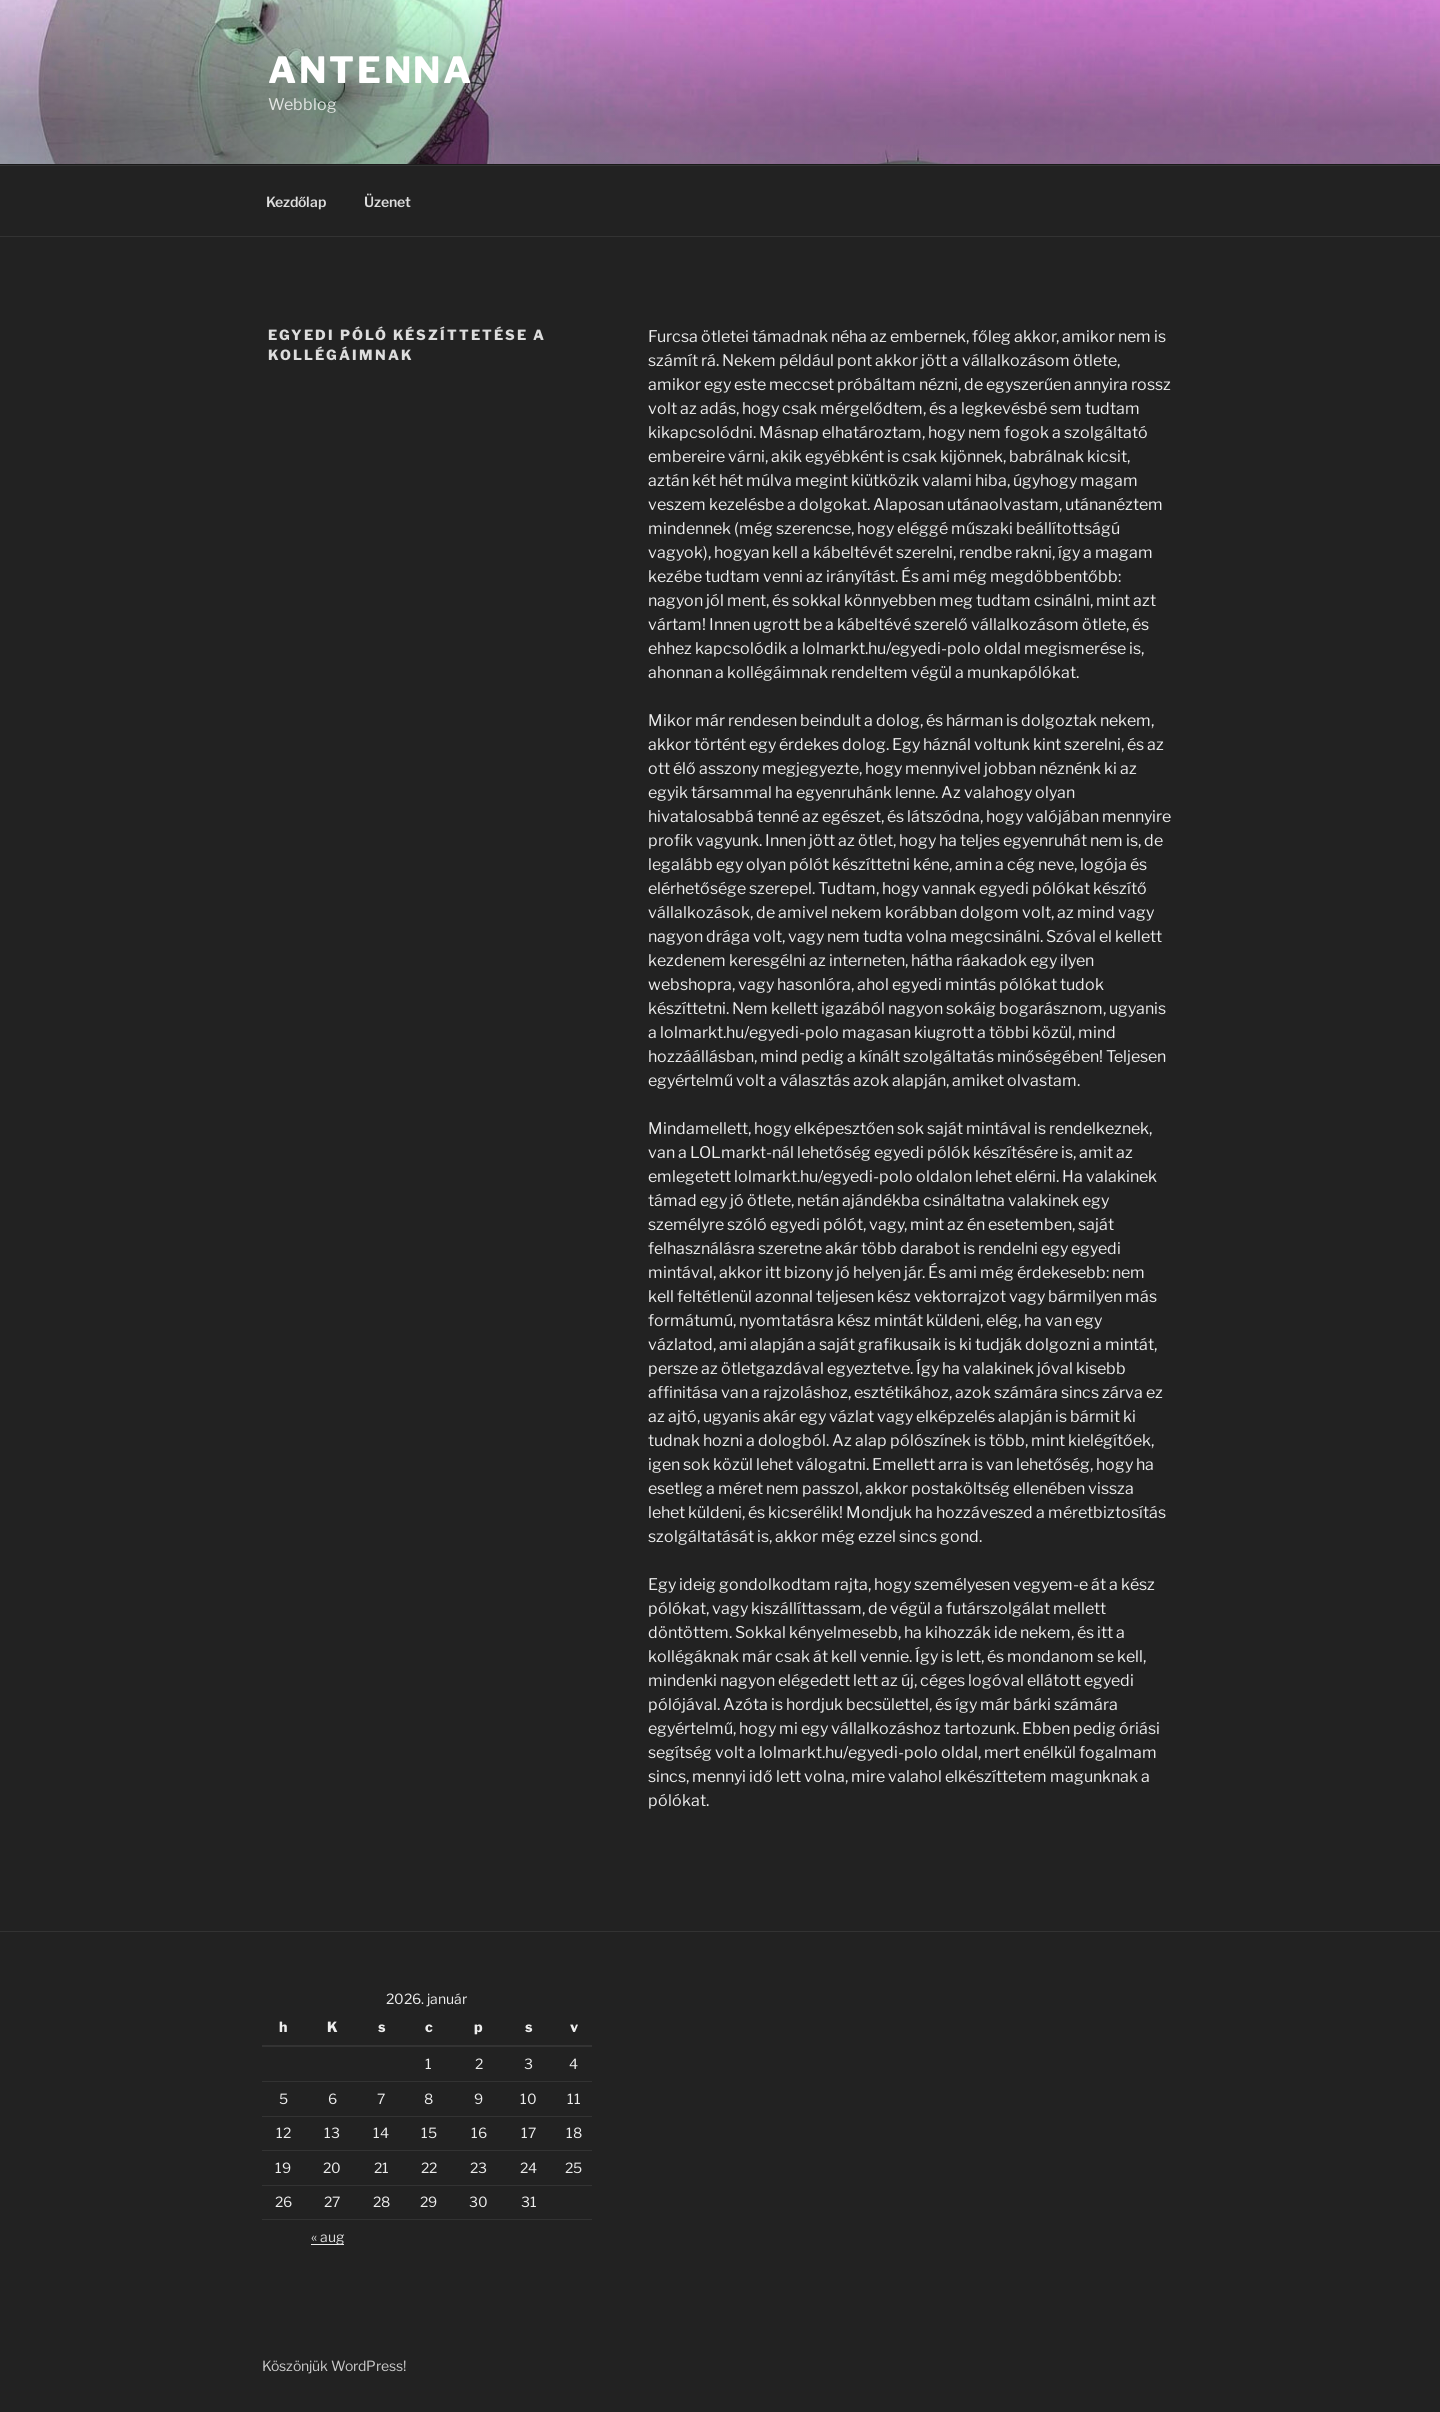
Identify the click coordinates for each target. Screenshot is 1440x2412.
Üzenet (387, 201)
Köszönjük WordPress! (334, 2365)
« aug (327, 2236)
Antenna (371, 70)
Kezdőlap (296, 201)
